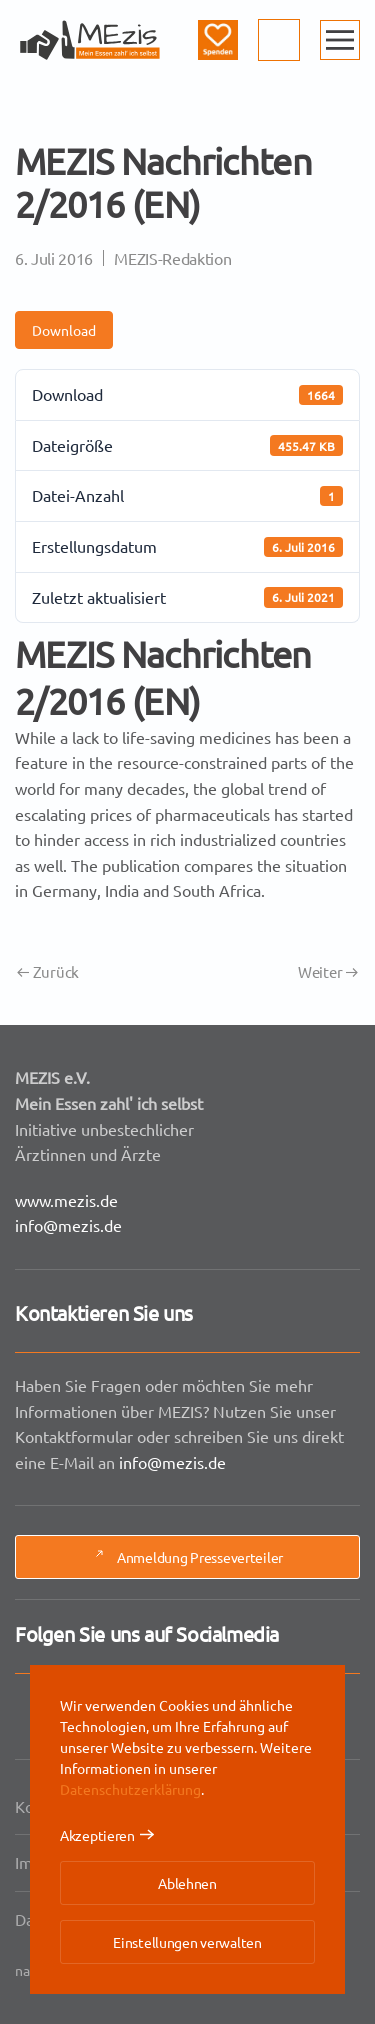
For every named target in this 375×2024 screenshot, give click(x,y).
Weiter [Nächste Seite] (328, 971)
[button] (340, 40)
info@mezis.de (71, 1224)
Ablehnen (187, 1883)
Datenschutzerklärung (130, 1789)
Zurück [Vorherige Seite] (48, 971)
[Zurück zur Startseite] (90, 40)
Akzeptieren (97, 1835)
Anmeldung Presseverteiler (187, 1558)
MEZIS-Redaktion (172, 258)
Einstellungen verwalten (187, 1942)
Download (64, 330)
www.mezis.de (69, 1199)
